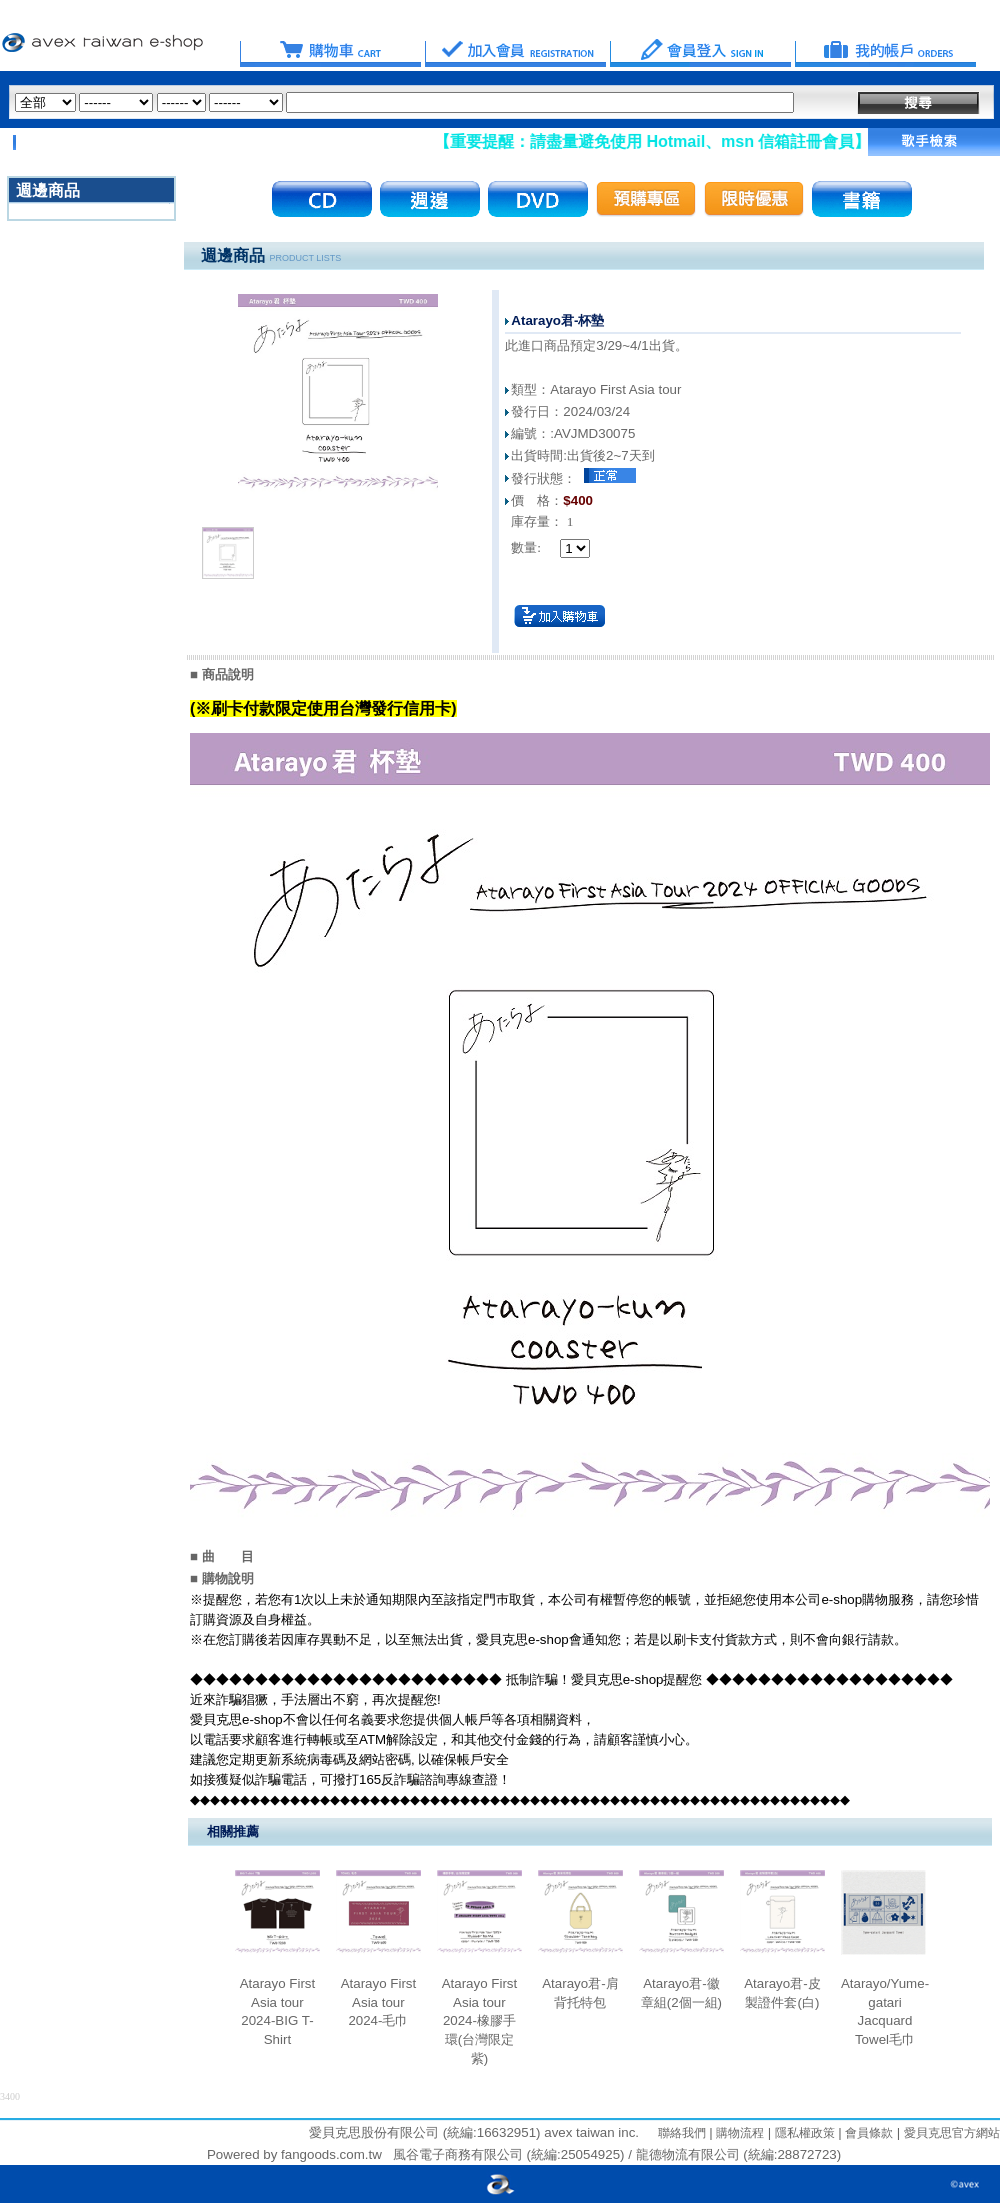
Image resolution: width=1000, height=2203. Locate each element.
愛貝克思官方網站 (952, 2133)
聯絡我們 (682, 2133)
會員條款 (867, 2133)
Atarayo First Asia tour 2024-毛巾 (379, 2002)
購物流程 (738, 2133)
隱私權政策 (802, 2133)
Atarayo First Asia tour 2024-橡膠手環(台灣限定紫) (480, 2021)
